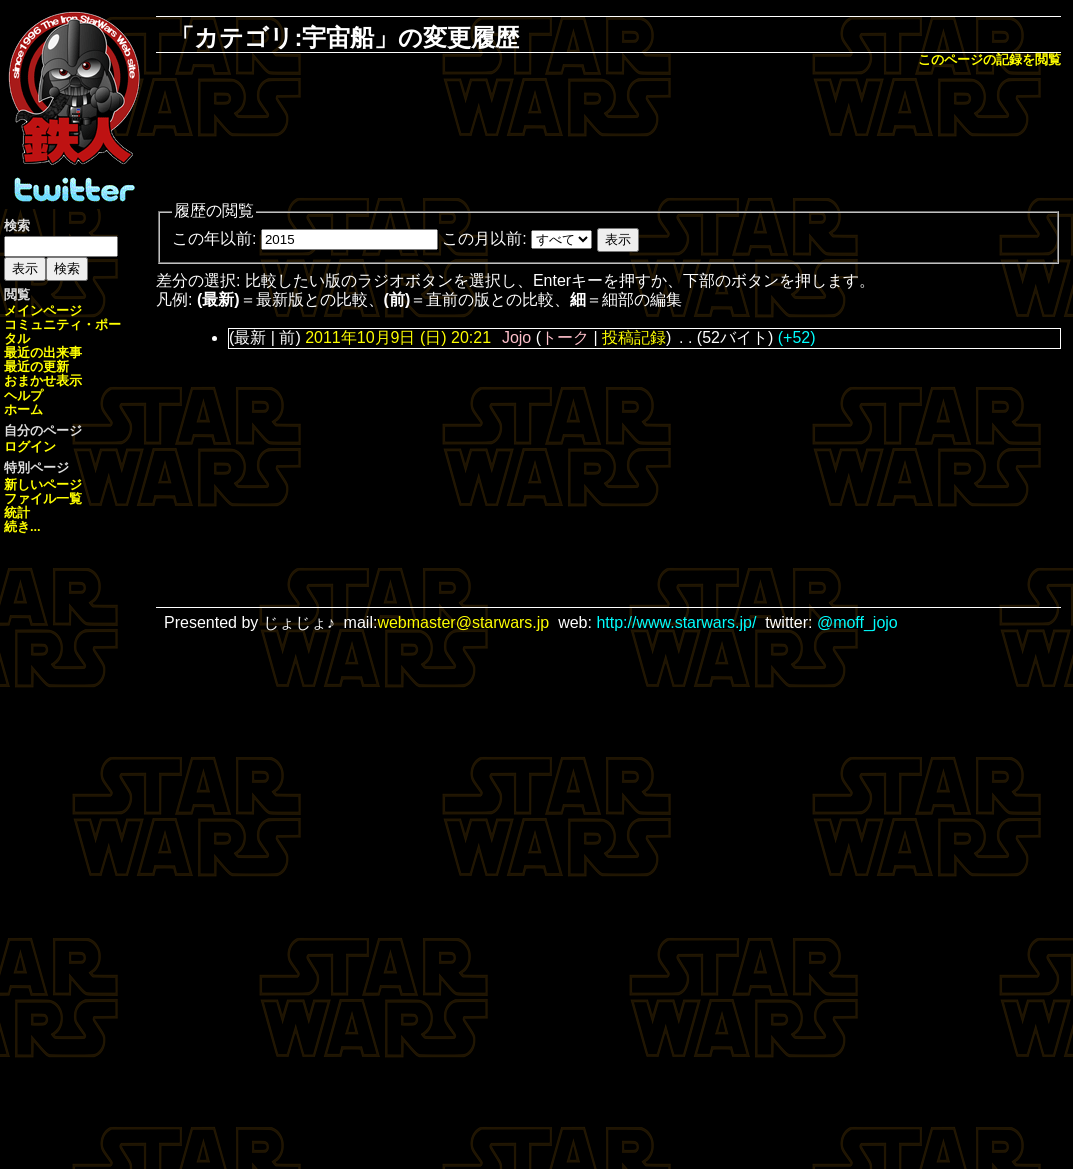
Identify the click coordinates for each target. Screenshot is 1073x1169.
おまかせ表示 (43, 380)
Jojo (516, 337)
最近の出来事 (43, 352)
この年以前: (214, 238)
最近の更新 (36, 366)
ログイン (30, 446)
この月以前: (484, 238)
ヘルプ (23, 395)
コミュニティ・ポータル (62, 331)
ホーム (23, 409)
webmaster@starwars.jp (463, 622)
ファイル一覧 (43, 498)
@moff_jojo (857, 622)
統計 (17, 512)
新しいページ (43, 484)
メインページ (43, 310)
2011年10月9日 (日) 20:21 (398, 337)
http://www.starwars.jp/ (676, 622)
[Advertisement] (609, 136)
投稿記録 (634, 337)
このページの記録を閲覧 (989, 59)
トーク (565, 337)
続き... (22, 526)
